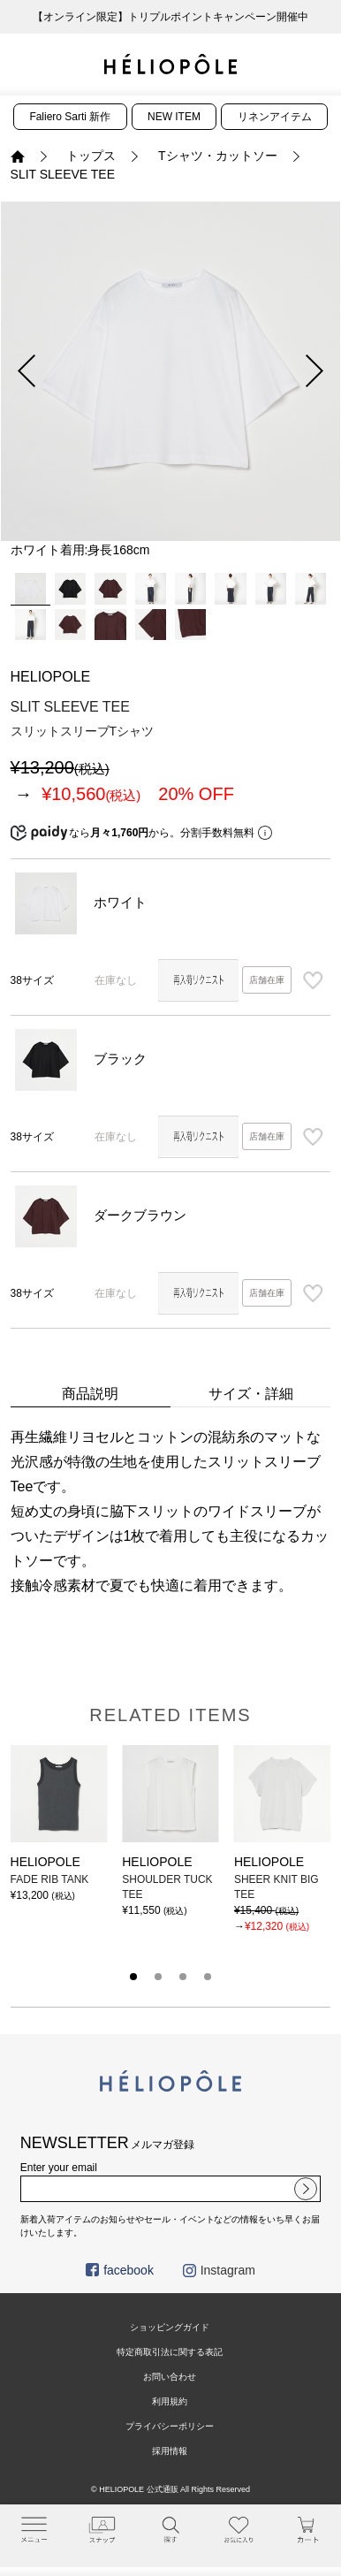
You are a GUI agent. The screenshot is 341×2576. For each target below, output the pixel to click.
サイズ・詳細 (250, 1393)
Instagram (219, 2270)
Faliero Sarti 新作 (69, 117)
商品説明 (90, 1393)
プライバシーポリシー (169, 2426)
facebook (120, 2270)
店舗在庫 (266, 980)
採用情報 (169, 2451)
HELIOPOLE (51, 676)
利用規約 (169, 2401)
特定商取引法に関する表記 (170, 2352)
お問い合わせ (169, 2377)
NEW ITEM (174, 117)
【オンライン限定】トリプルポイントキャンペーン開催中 (170, 17)
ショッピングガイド (169, 2327)
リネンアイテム (275, 117)
